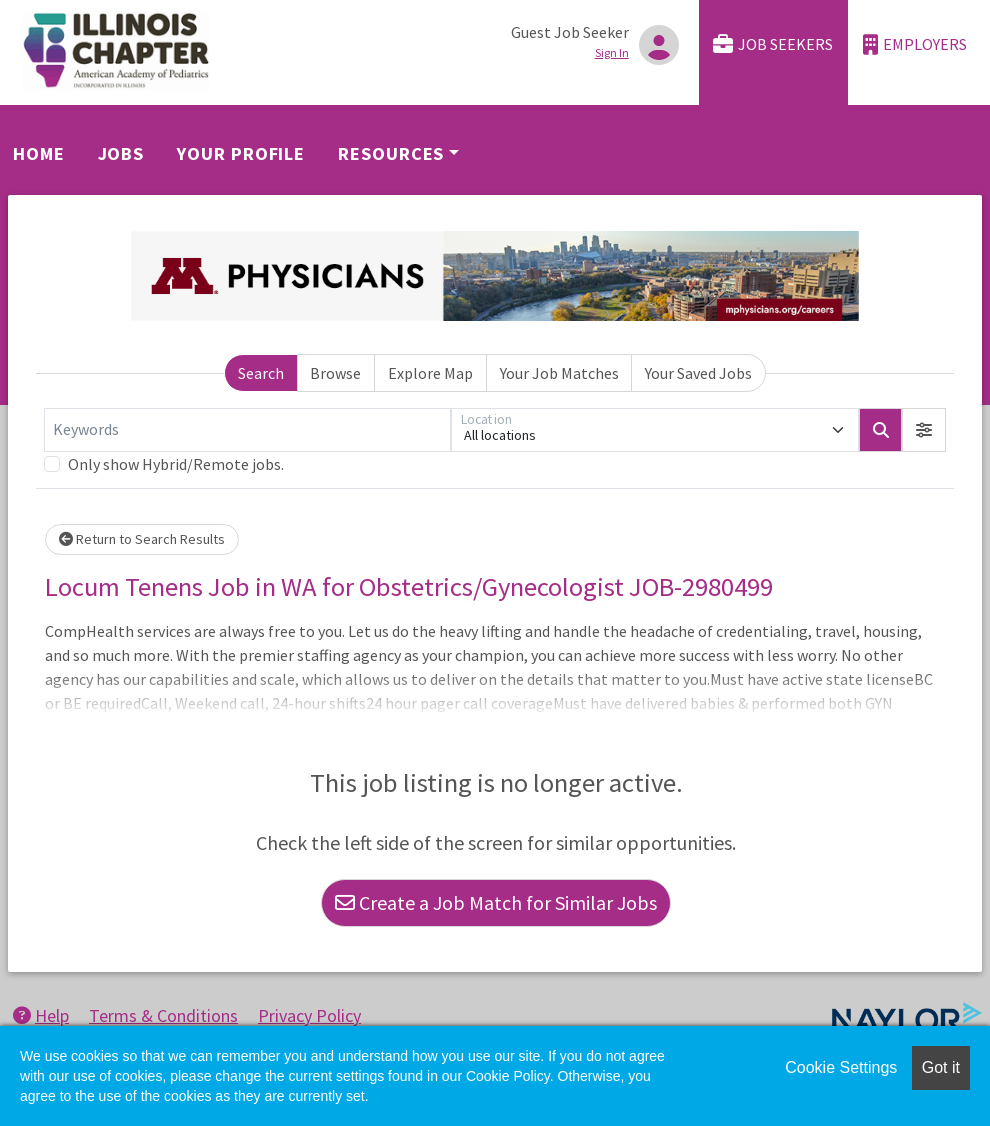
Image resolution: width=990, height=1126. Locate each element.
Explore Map (430, 373)
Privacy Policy (309, 1015)
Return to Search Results (142, 539)
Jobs (121, 153)
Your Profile (241, 153)
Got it (941, 1067)
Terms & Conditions (163, 1015)
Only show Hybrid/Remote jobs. (176, 464)
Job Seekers (773, 44)
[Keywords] (247, 430)
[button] (924, 430)
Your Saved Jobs (698, 373)
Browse (335, 373)
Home (39, 153)
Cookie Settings (841, 1067)
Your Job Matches (559, 373)
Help (41, 1015)
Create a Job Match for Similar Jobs (496, 902)
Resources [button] (391, 153)
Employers (915, 44)
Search (261, 373)
